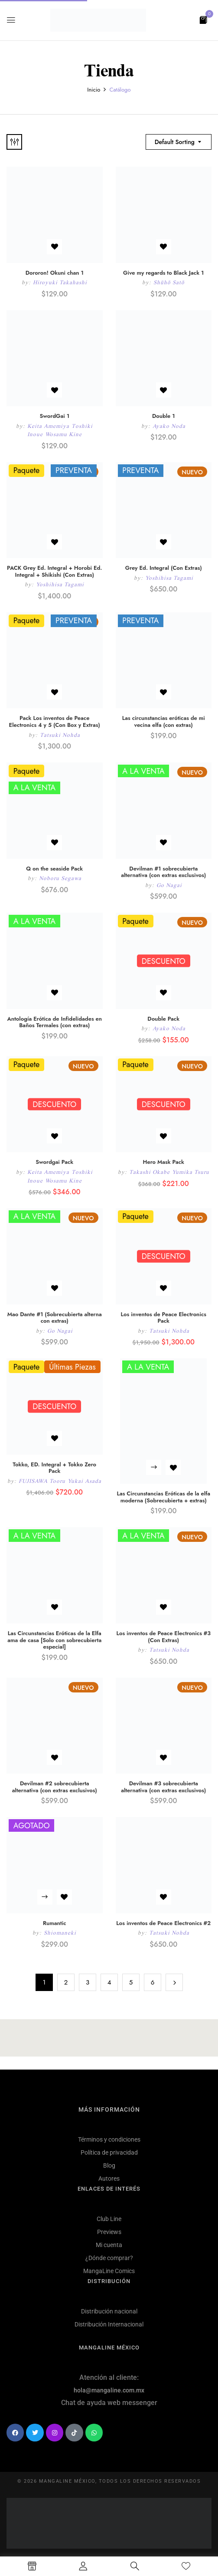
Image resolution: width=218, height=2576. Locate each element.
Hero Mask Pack (163, 1162)
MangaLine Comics (109, 2270)
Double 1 (163, 416)
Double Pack (163, 1019)
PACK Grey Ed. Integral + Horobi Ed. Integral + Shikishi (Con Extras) (54, 571)
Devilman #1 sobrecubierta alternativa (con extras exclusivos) (163, 872)
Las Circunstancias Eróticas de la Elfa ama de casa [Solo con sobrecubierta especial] (54, 1640)
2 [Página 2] (66, 1982)
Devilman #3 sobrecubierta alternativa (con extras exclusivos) (163, 1786)
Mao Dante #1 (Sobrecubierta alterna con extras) (54, 1317)
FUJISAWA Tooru (42, 1481)
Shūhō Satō (169, 282)
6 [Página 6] (153, 1982)
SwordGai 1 (54, 416)
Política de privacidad (109, 2152)
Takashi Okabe (149, 1172)
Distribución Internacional (109, 2324)
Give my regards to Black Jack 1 (163, 273)
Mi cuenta (109, 2244)
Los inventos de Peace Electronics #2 (163, 1923)
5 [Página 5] (131, 1982)
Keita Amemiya (48, 426)
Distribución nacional (109, 2311)
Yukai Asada (84, 1481)
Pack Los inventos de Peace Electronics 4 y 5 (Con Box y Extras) (54, 721)
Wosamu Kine (63, 434)
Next (174, 1982)
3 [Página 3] (87, 1982)
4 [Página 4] (109, 1982)
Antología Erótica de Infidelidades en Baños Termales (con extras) (54, 1022)
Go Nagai (169, 885)
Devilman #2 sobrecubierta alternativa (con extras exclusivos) (54, 1786)
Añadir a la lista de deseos (54, 246)
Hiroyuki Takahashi (60, 282)
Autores (109, 2178)
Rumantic (54, 1923)
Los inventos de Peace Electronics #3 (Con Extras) (163, 1636)
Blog (109, 2165)
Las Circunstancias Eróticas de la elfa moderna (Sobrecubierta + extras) (163, 1497)
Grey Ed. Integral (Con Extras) (163, 568)
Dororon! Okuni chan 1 (55, 273)
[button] (203, 19)
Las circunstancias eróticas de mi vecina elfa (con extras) (163, 721)
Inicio (93, 89)
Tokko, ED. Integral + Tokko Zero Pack (54, 1467)
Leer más (153, 1467)
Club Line (109, 2218)
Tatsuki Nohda (60, 735)
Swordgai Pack (54, 1162)
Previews (109, 2231)
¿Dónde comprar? (109, 2257)
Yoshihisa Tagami (60, 584)
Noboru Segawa (60, 878)
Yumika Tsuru (190, 1172)
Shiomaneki (60, 1932)
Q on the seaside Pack (54, 868)
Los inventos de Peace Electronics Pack (163, 1317)
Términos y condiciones (109, 2139)
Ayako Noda (169, 426)
